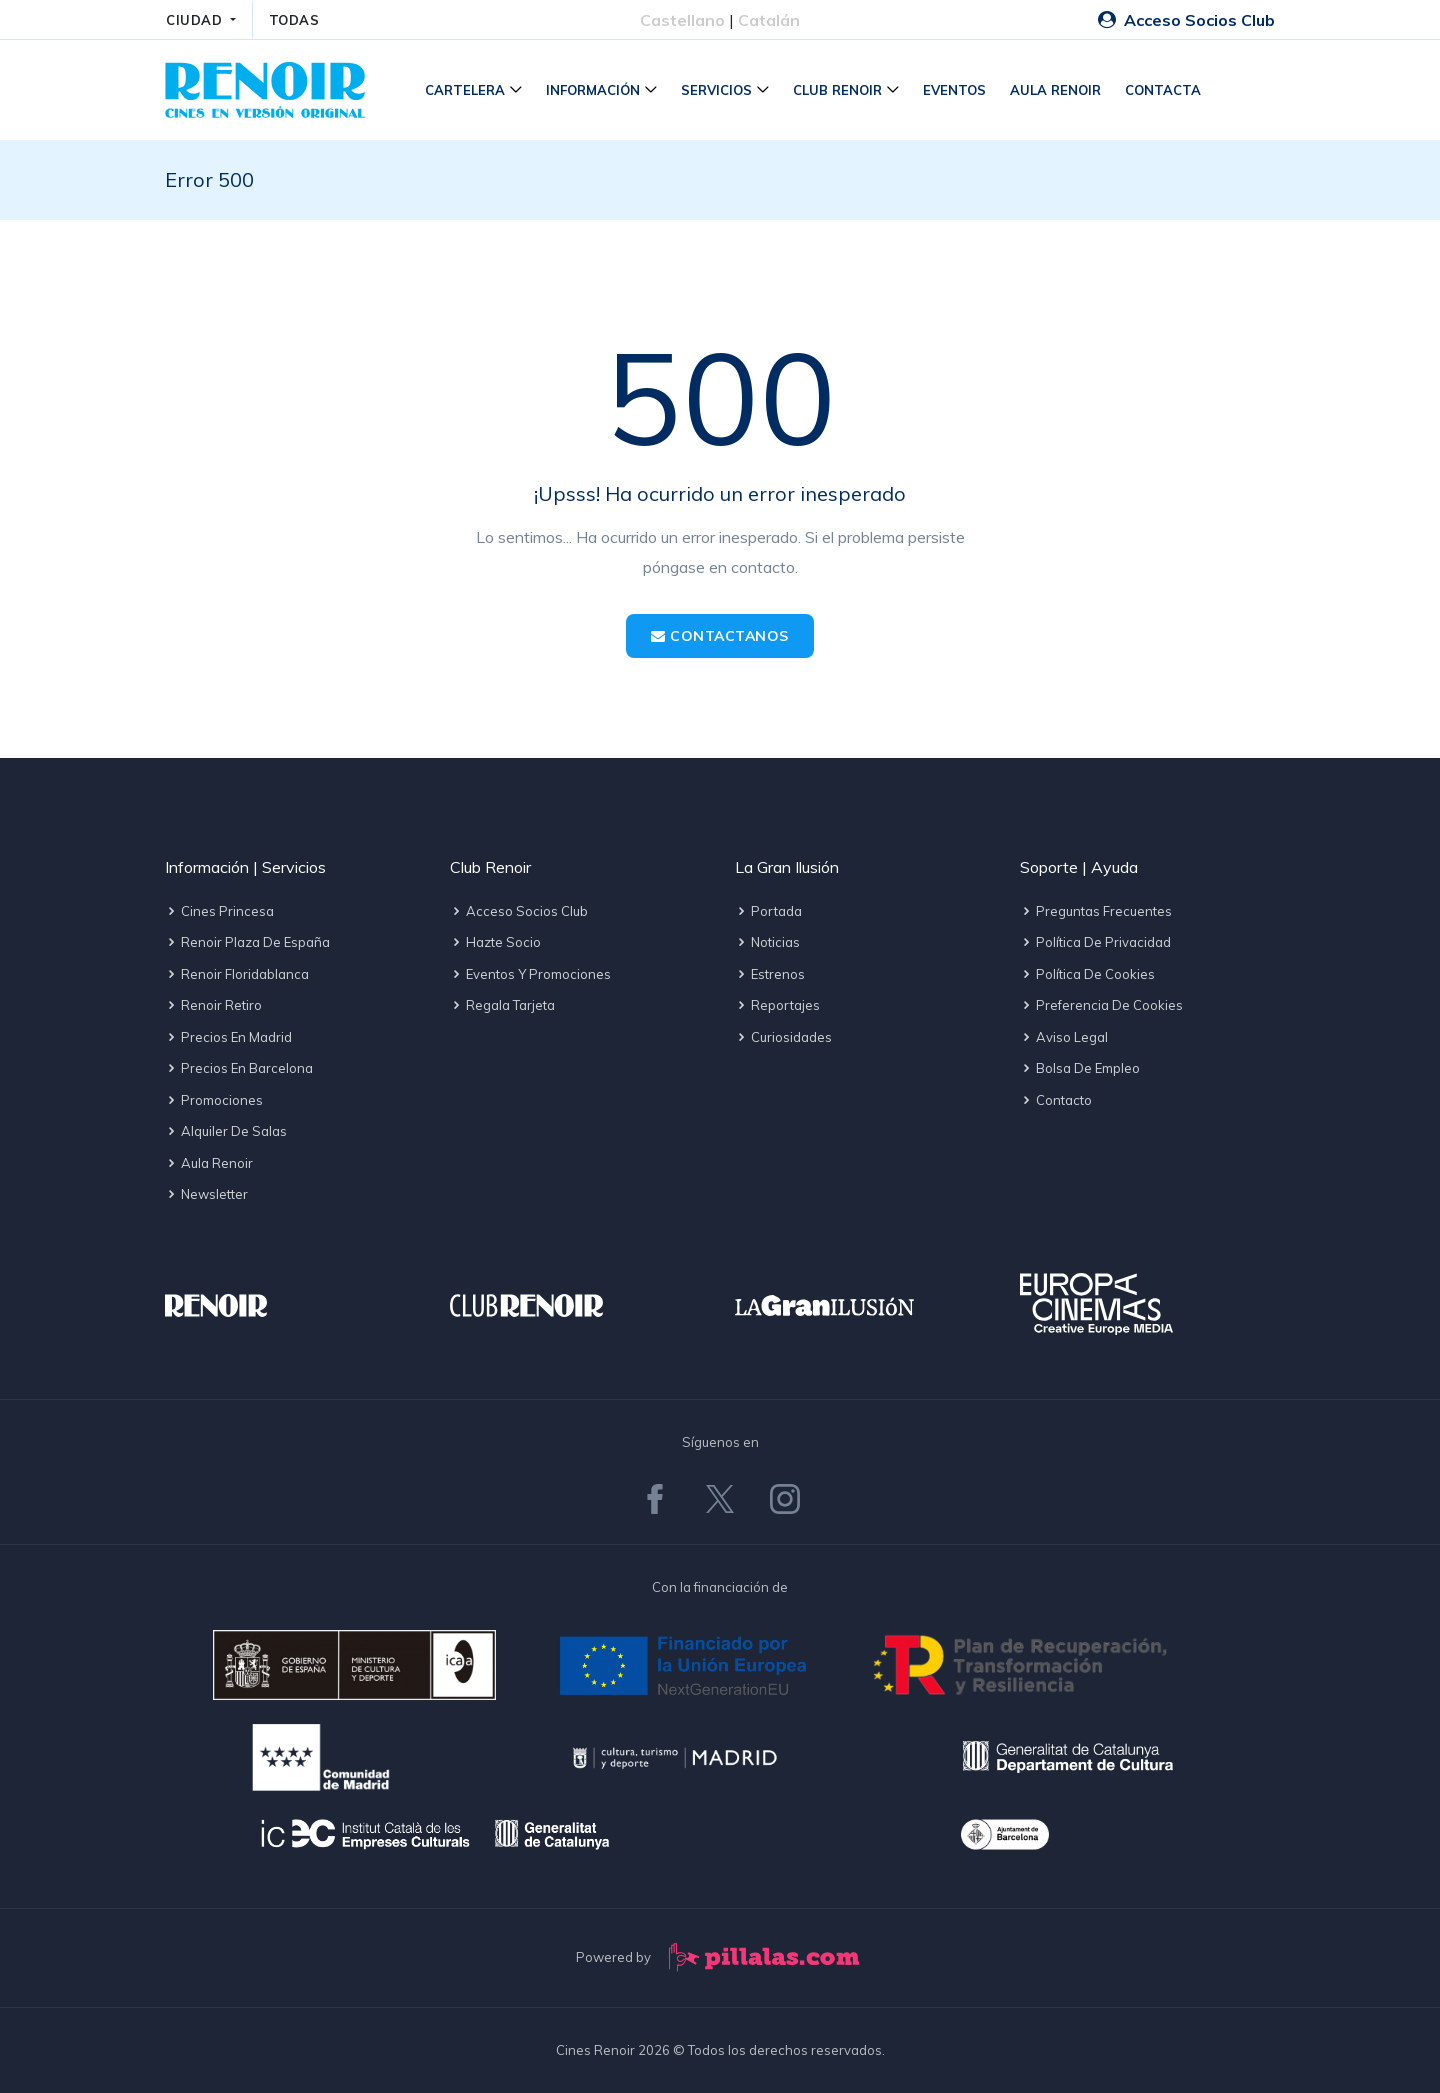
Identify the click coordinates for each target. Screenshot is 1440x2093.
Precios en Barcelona (239, 1068)
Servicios (716, 90)
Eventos (954, 90)
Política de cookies (1087, 974)
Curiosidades (783, 1037)
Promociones (214, 1100)
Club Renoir (837, 90)
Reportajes (777, 1005)
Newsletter (206, 1194)
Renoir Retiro (213, 1005)
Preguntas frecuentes (1096, 911)
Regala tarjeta (502, 1005)
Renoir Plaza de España (247, 942)
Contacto (1056, 1100)
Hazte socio (495, 942)
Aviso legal (1064, 1037)
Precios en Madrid (228, 1037)
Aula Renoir (1055, 90)
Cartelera (465, 90)
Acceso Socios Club (1186, 20)
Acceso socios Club (519, 911)
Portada (768, 911)
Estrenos (770, 974)
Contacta (1163, 90)
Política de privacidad (1095, 942)
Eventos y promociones (530, 974)
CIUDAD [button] (196, 20)
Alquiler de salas (226, 1131)
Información (593, 90)
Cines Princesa (219, 911)
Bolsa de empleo (1080, 1068)
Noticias (767, 942)
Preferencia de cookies (1101, 1005)
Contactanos (720, 636)
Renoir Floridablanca (237, 974)
